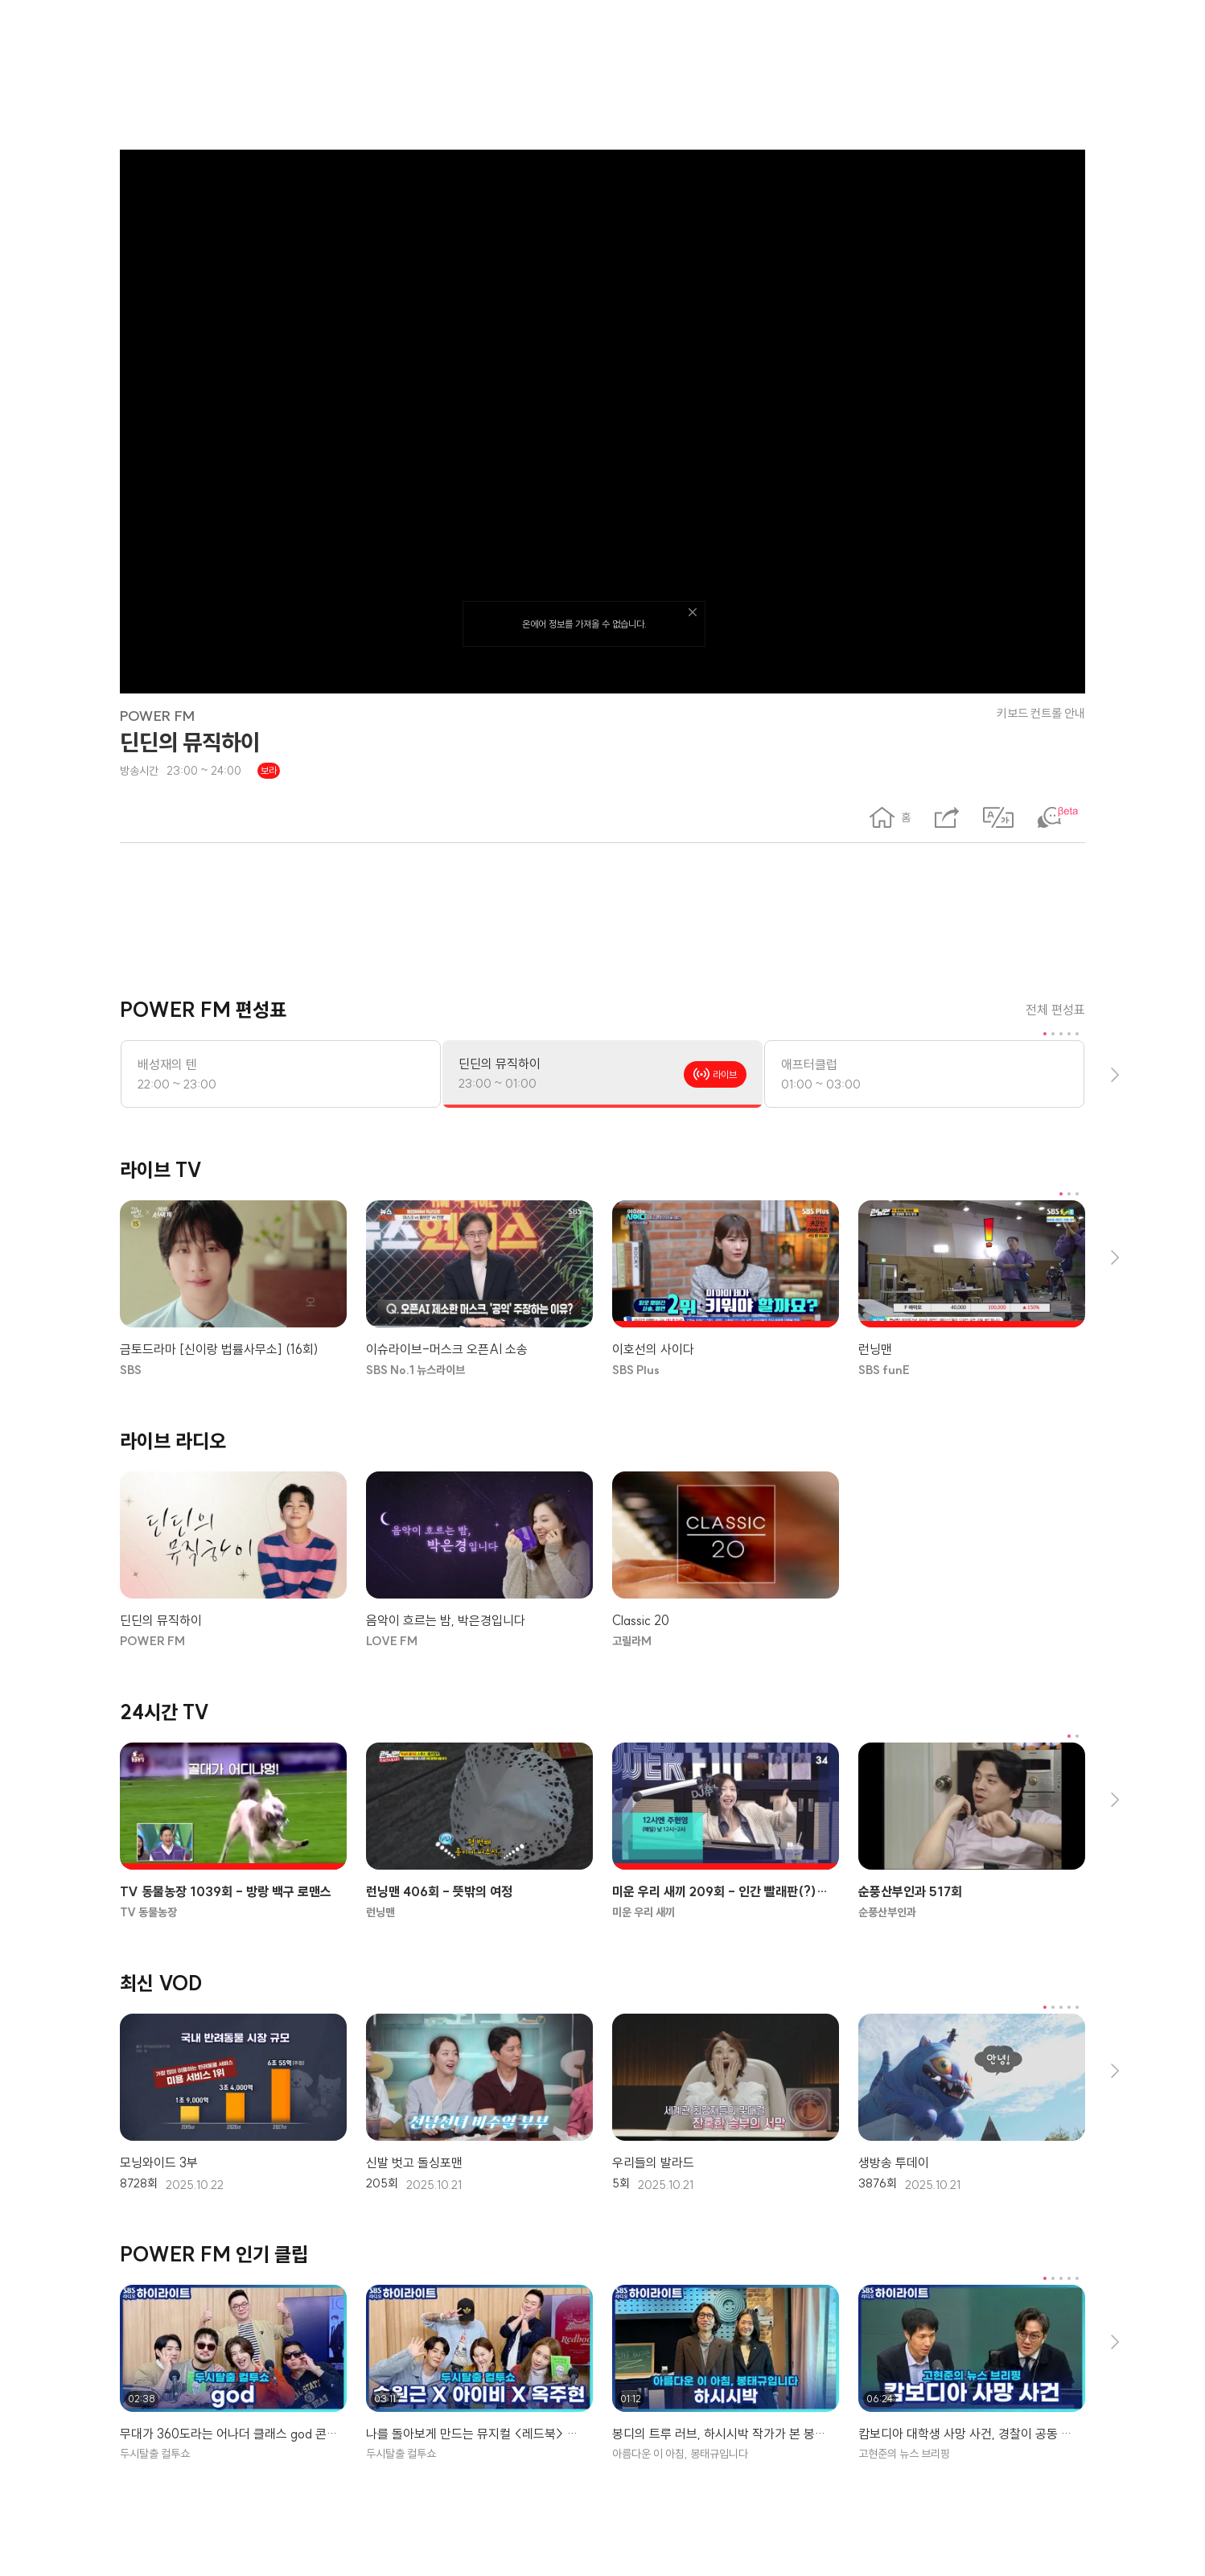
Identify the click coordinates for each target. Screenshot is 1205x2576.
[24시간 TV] (602, 1712)
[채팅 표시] (1061, 817)
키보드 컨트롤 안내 (1041, 713)
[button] (890, 817)
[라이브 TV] (602, 1170)
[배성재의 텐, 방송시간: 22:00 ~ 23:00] (281, 1074)
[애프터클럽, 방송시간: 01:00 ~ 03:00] (924, 1074)
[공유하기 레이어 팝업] (947, 817)
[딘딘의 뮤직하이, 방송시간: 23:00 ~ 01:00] (602, 1074)
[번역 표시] (998, 817)
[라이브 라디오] (602, 1441)
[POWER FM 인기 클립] (602, 2255)
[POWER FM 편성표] (602, 1010)
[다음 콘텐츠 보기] (1114, 1074)
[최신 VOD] (602, 1983)
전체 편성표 (1055, 1010)
